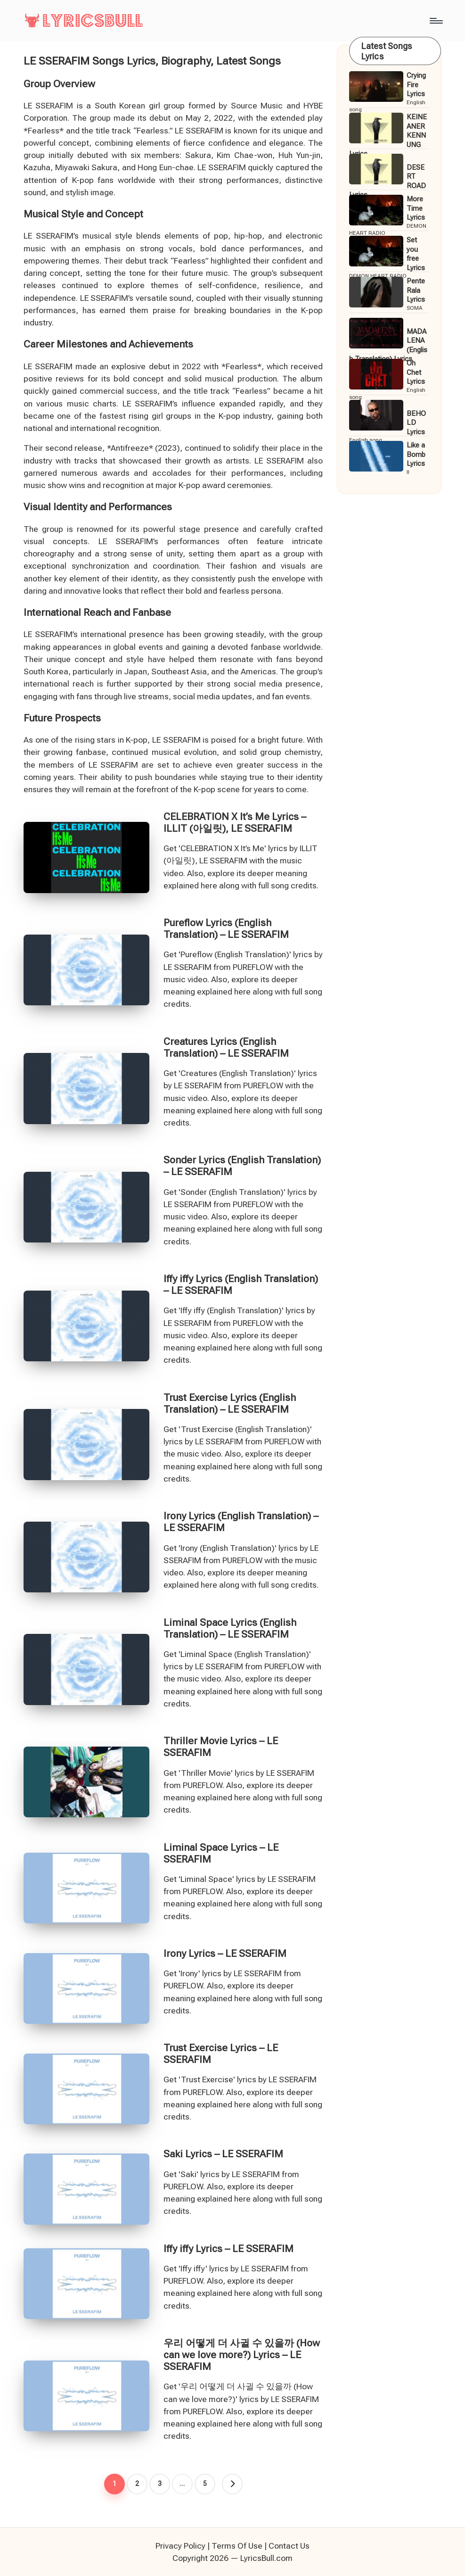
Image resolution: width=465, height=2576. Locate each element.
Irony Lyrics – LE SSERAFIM (224, 1953)
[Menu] (435, 20)
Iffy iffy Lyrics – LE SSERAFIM (228, 2248)
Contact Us (289, 2546)
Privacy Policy (180, 2546)
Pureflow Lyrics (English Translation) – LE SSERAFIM (226, 928)
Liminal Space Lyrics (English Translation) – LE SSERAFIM (229, 1628)
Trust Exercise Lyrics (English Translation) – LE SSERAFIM (229, 1403)
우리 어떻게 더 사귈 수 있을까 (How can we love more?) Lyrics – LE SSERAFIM (241, 2354)
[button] (232, 2484)
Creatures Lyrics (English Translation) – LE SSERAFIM (226, 1047)
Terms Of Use (237, 2546)
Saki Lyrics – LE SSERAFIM (223, 2154)
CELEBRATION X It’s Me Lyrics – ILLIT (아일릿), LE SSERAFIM (234, 822)
